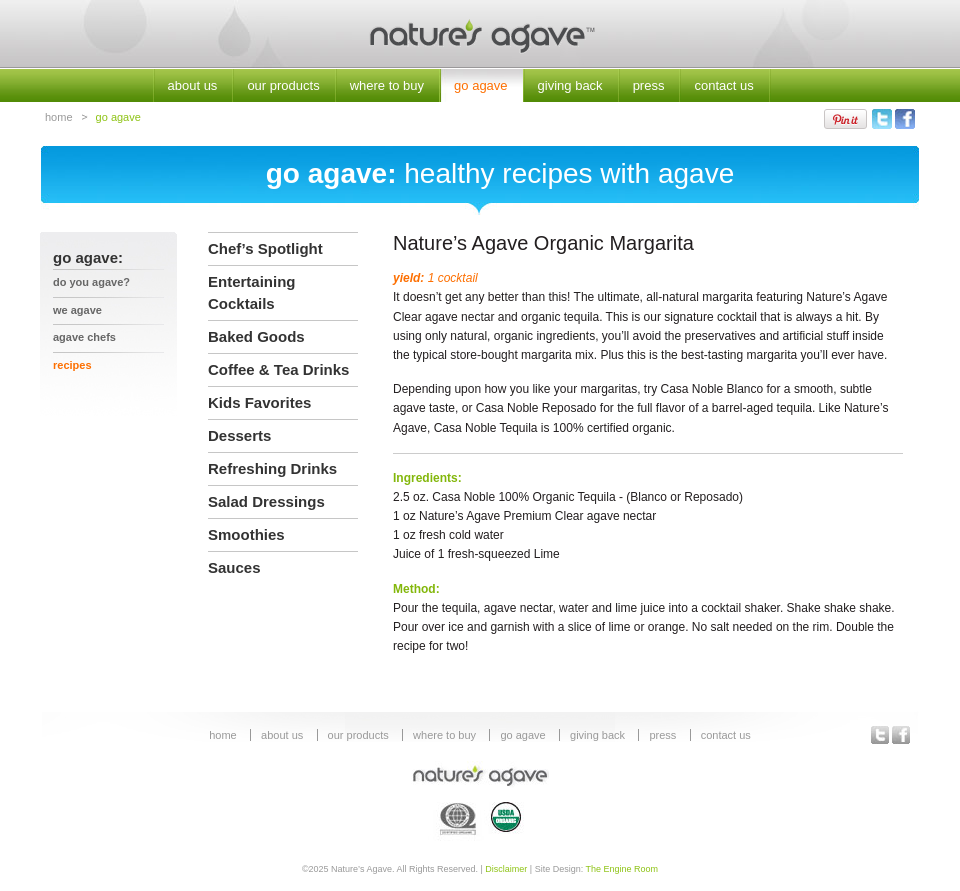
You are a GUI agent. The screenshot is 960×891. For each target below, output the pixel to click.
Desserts (239, 435)
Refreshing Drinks (272, 468)
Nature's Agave (480, 34)
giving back (570, 85)
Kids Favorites (259, 402)
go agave (481, 85)
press (649, 85)
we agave (77, 310)
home (59, 117)
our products (283, 85)
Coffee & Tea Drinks (278, 369)
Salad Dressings (266, 501)
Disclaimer (506, 869)
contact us (723, 85)
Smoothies (246, 534)
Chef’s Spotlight (265, 248)
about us (193, 85)
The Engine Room (622, 869)
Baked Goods (256, 336)
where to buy (387, 85)
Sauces (234, 567)
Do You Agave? (91, 282)
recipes (72, 365)
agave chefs (84, 337)
